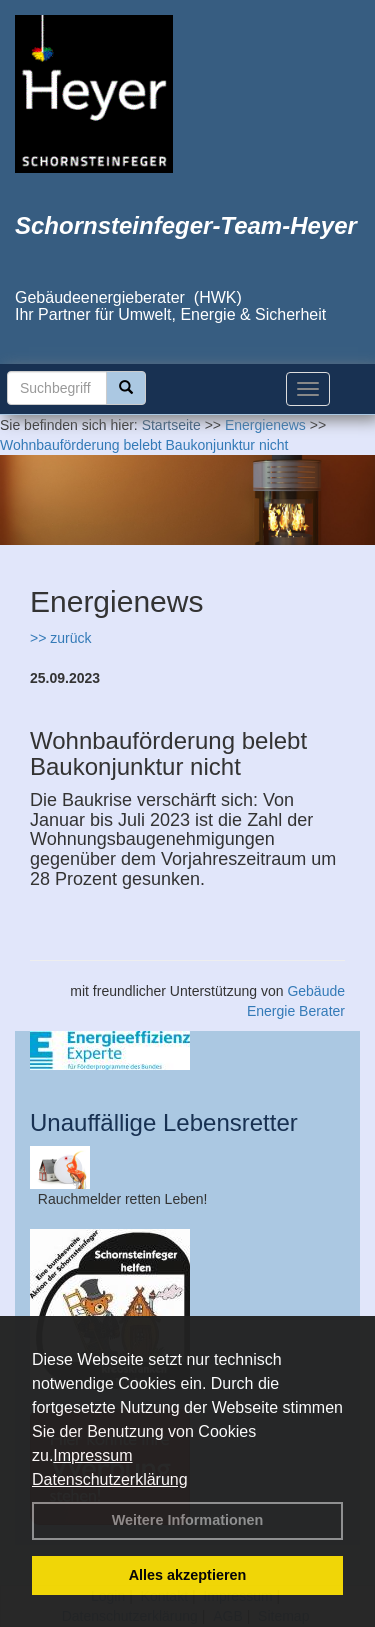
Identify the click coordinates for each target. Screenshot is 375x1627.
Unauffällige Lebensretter (164, 1122)
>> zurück (60, 638)
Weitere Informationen (188, 1520)
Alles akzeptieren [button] (188, 1575)
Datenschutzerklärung (110, 1479)
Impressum (92, 1455)
